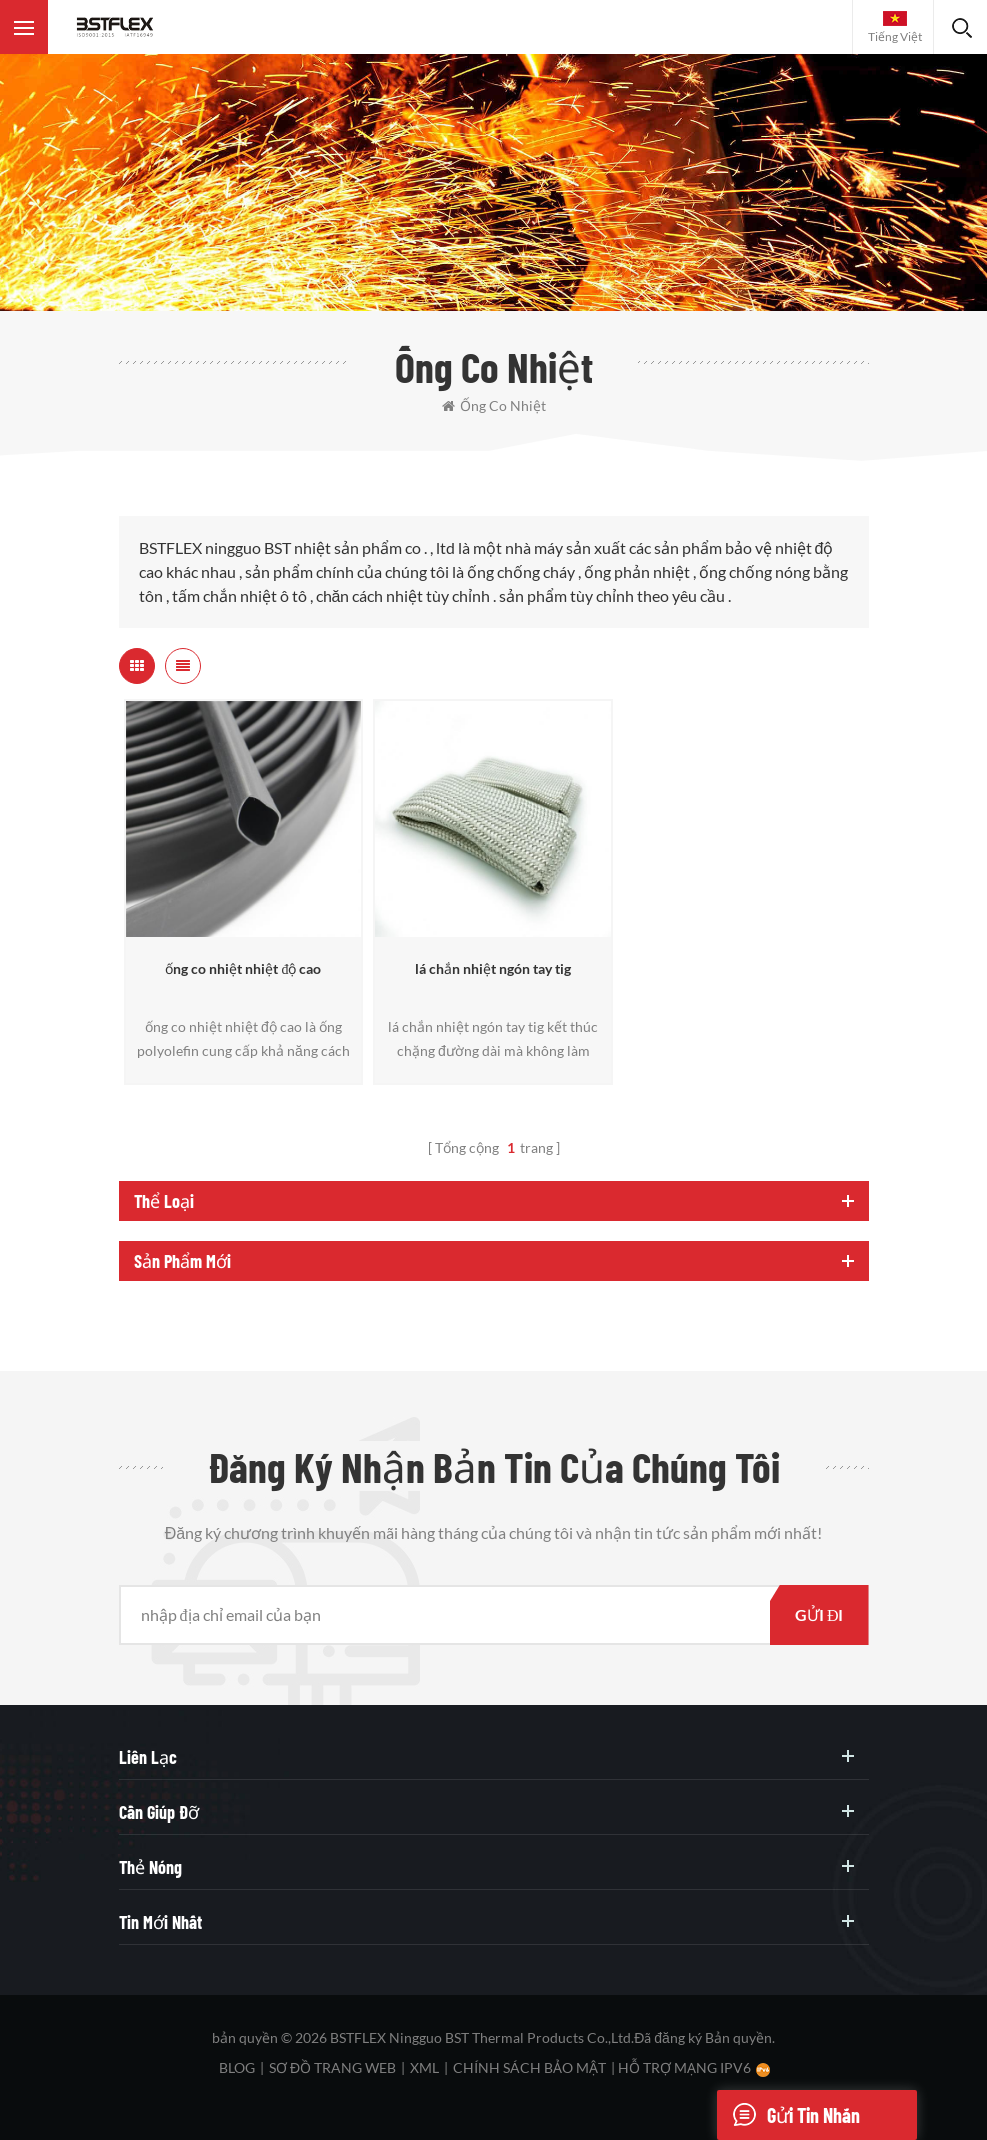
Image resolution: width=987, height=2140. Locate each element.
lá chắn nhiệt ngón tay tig (493, 968)
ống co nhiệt (494, 405)
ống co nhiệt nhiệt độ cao (243, 968)
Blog (237, 2067)
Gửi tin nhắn (788, 2115)
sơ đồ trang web (332, 2067)
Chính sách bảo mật (529, 2067)
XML (424, 2067)
